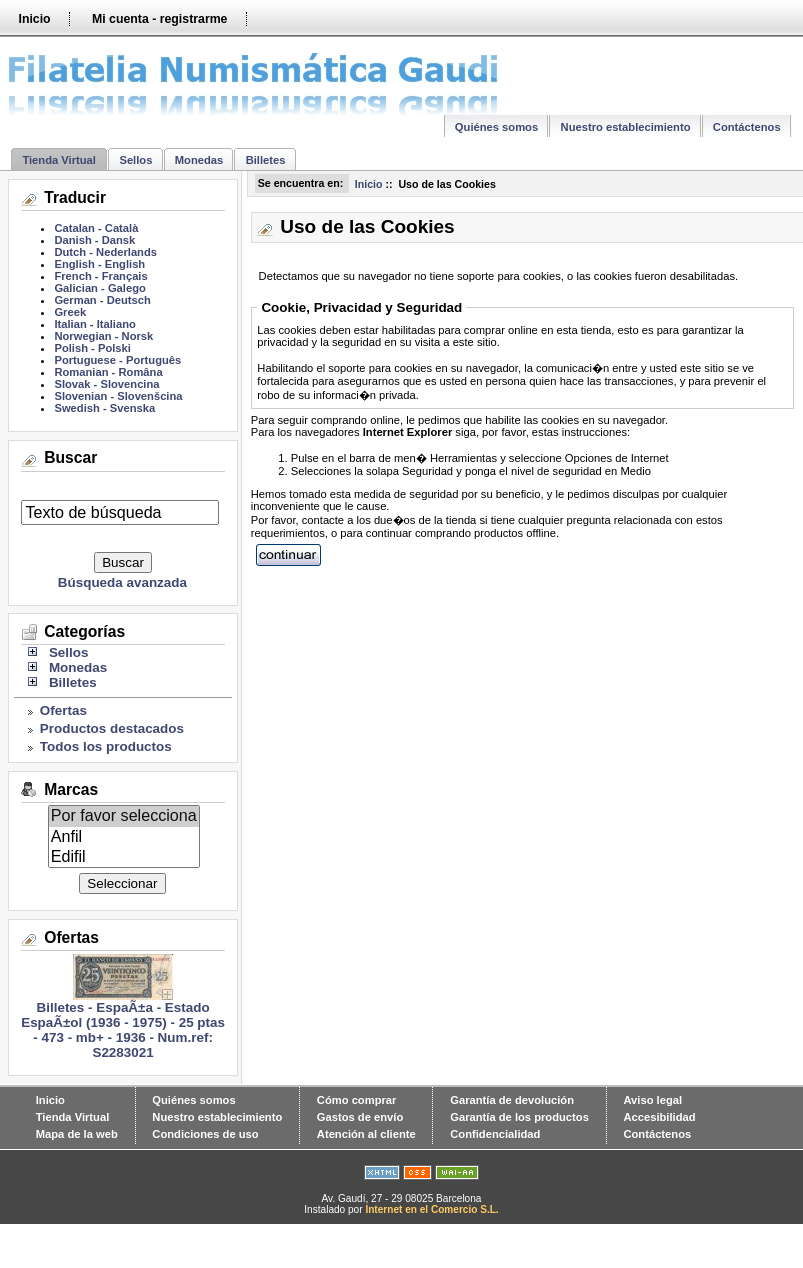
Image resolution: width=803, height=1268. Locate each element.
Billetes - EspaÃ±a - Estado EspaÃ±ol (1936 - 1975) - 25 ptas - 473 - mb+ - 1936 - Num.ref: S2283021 (123, 1024)
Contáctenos (747, 127)
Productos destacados (112, 728)
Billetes (266, 160)
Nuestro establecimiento (626, 127)
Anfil (124, 837)
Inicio (34, 19)
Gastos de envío (360, 1117)
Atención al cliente (366, 1134)
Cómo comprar (357, 1100)
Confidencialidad (495, 1134)
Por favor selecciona (124, 816)
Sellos (135, 160)
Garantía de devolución (512, 1100)
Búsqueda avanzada (122, 582)
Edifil (124, 857)
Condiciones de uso (205, 1134)
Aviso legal (652, 1100)
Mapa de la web (77, 1134)
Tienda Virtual (59, 160)
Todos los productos (106, 746)
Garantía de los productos (519, 1117)
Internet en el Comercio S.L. (431, 1209)
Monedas (199, 160)
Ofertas (63, 710)
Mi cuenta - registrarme (159, 19)
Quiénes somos (496, 127)
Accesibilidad (659, 1117)
